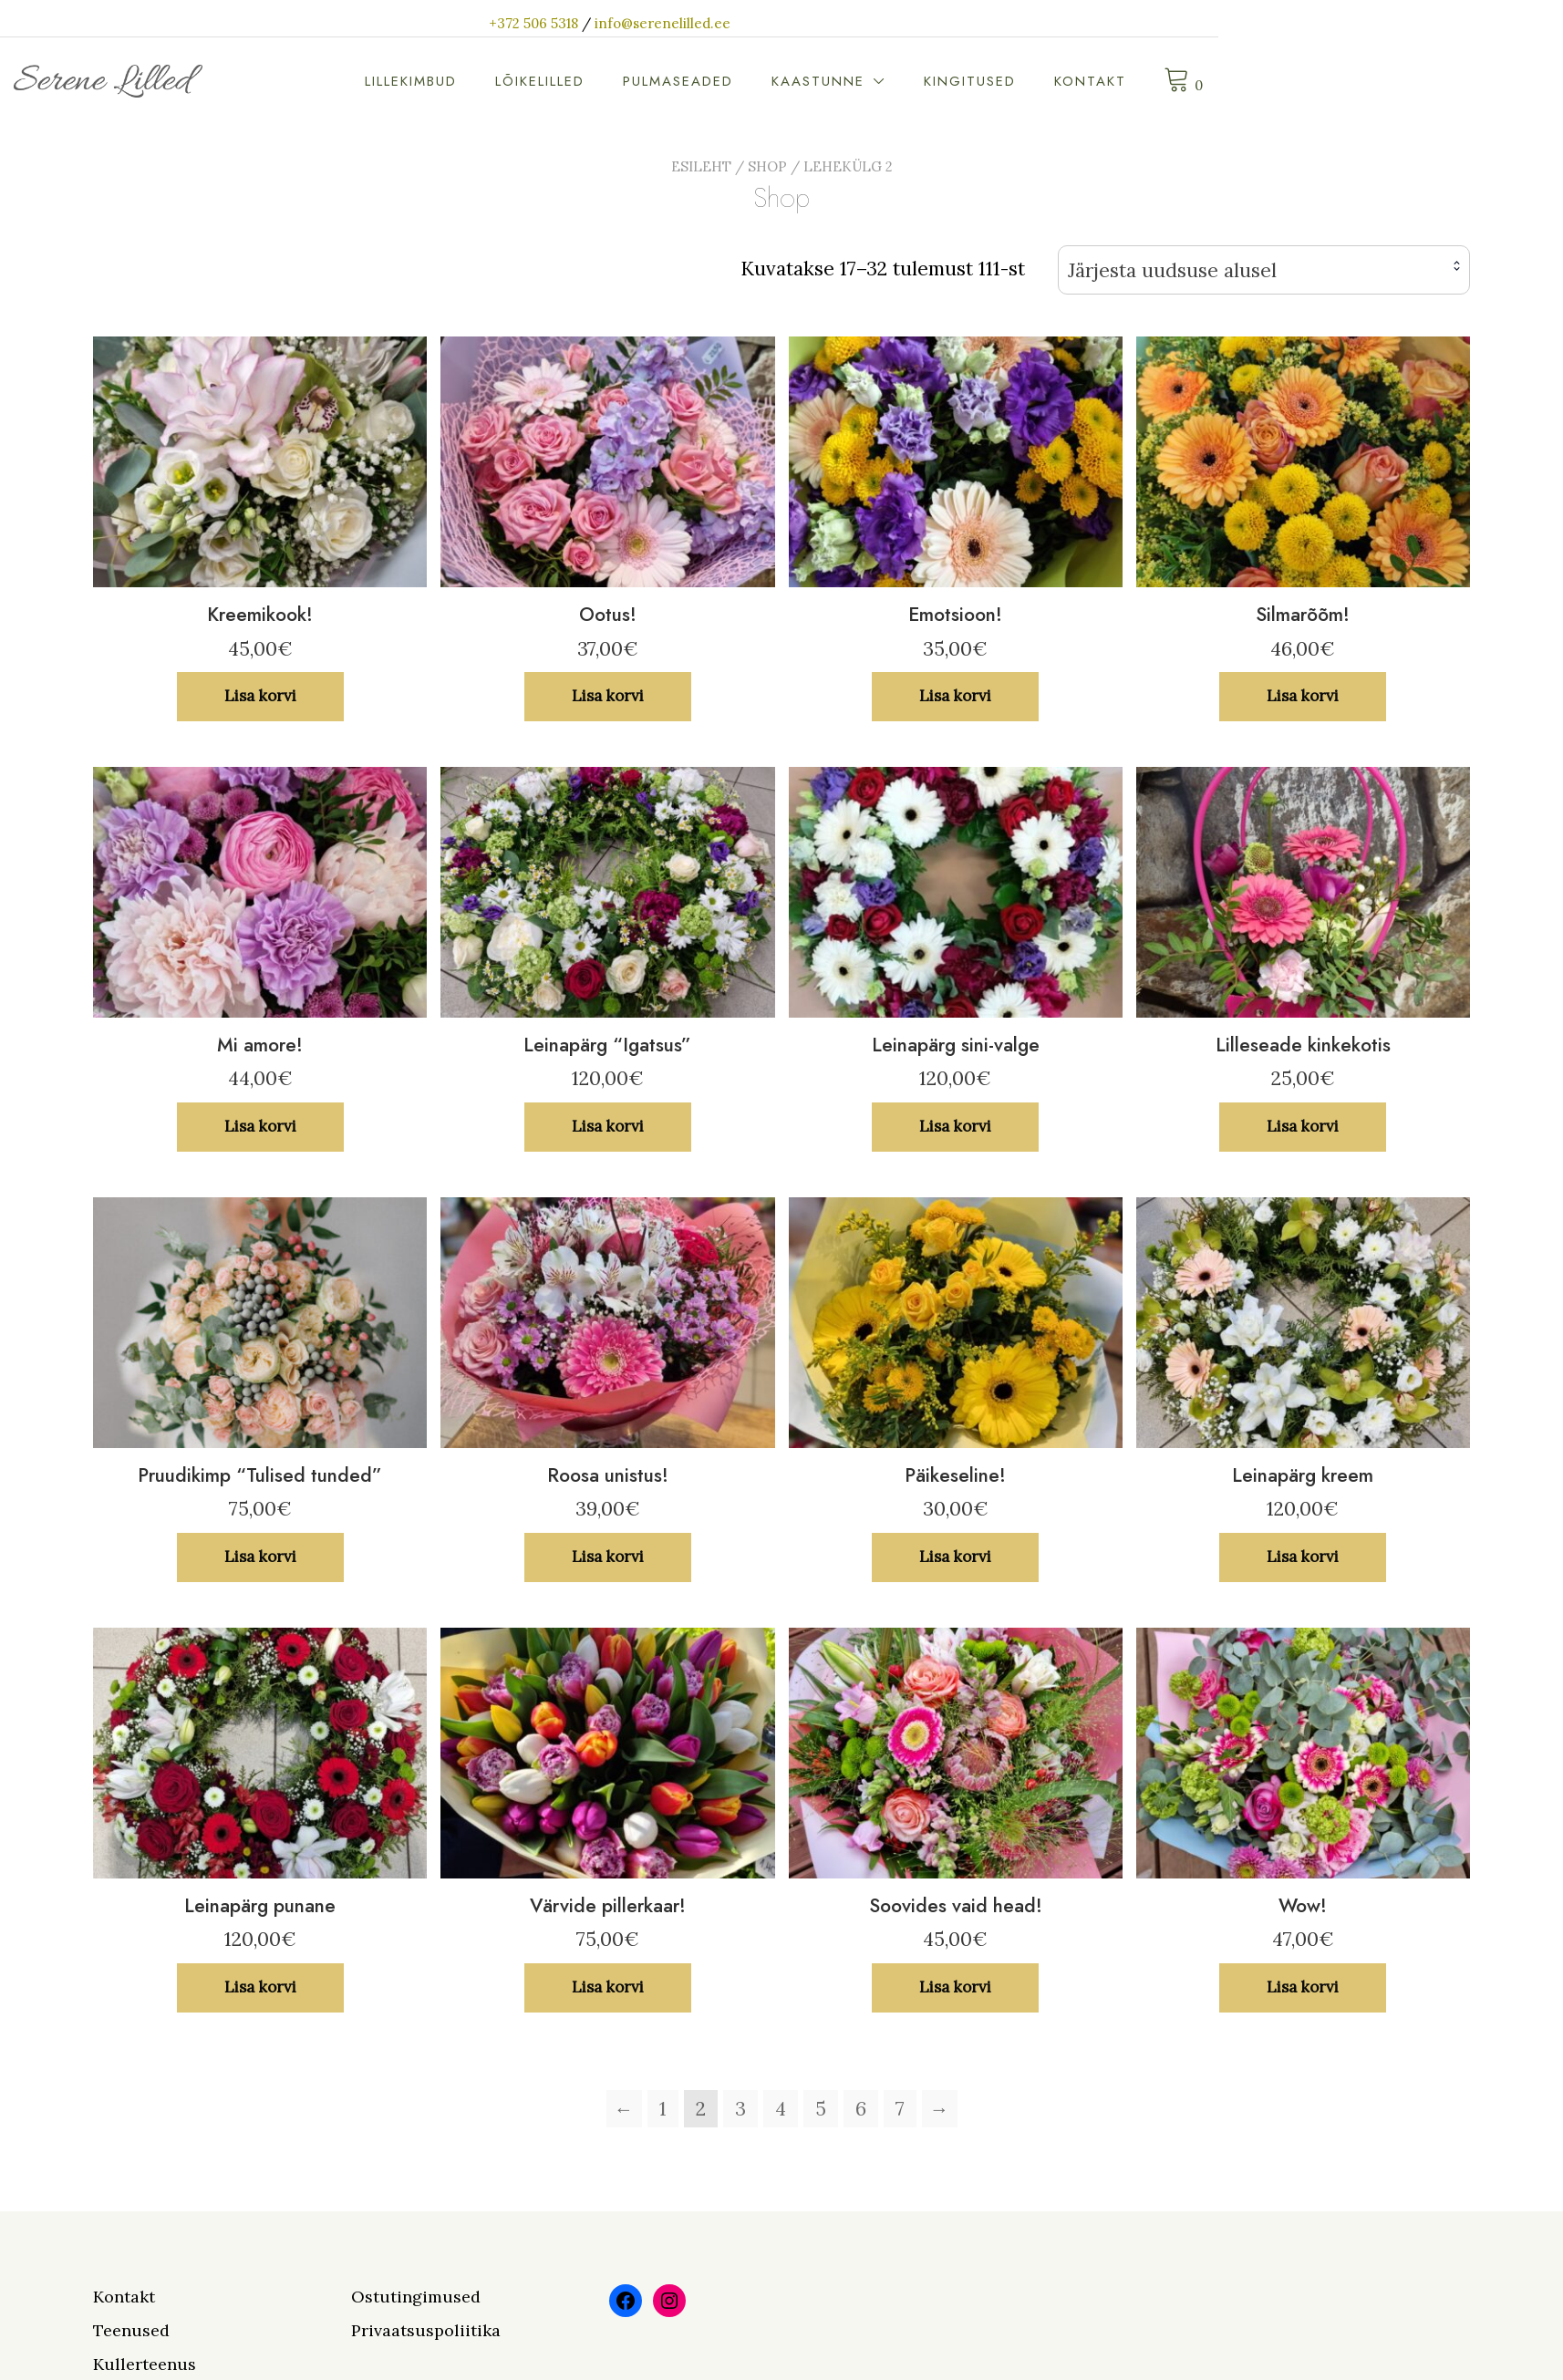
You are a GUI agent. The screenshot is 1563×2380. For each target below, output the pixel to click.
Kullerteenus (144, 2364)
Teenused (131, 2330)
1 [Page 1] (663, 2108)
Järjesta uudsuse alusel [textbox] (1172, 270)
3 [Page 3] (740, 2108)
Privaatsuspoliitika (426, 2330)
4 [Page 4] (780, 2108)
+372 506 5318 (705, 23)
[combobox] (1264, 270)
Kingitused (1228, 81)
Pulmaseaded (936, 81)
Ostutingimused (416, 2296)
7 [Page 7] (900, 2108)
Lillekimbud (669, 81)
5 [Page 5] (820, 2108)
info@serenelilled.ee (835, 23)
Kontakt (1348, 81)
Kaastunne (1076, 81)
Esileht (701, 166)
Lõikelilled (798, 81)
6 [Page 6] (860, 2108)
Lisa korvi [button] (260, 696)
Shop (767, 166)
